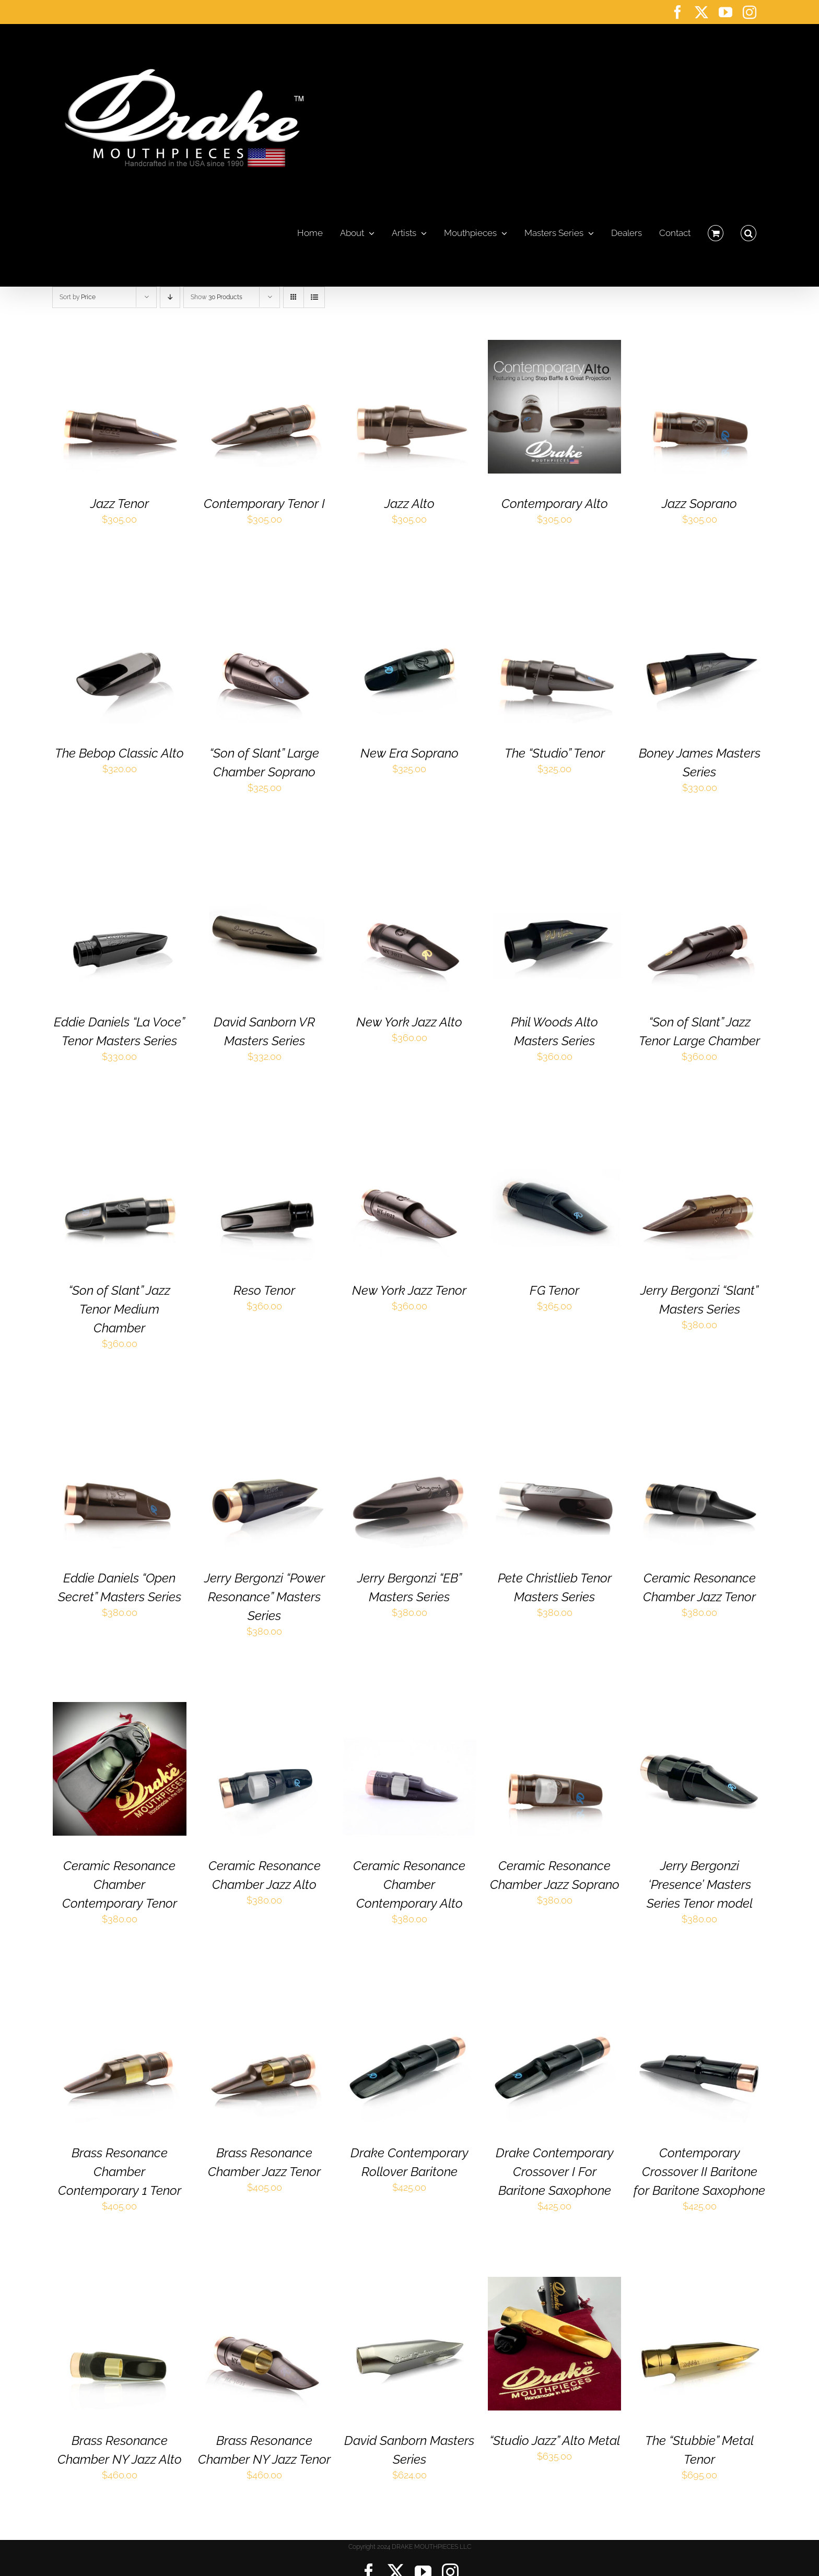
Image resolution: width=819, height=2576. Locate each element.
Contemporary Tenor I (264, 503)
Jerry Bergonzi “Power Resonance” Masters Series (264, 1596)
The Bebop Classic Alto (119, 753)
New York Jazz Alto (409, 1022)
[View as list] (314, 297)
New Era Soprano (409, 753)
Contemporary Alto (554, 503)
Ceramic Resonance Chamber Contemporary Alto (409, 1884)
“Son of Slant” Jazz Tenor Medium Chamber (119, 1309)
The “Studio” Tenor (555, 753)
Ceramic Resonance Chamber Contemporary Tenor (119, 1884)
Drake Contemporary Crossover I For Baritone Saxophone (555, 2171)
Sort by (78, 297)
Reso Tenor (264, 1290)
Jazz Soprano (699, 503)
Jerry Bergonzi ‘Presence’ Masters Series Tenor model (700, 1884)
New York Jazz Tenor (409, 1290)
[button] (748, 230)
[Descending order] (170, 297)
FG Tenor (554, 1290)
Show (216, 297)
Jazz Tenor (119, 503)
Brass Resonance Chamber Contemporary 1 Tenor (119, 2171)
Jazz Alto (409, 503)
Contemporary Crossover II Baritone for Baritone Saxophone (699, 2171)
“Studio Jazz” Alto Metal (554, 2440)
